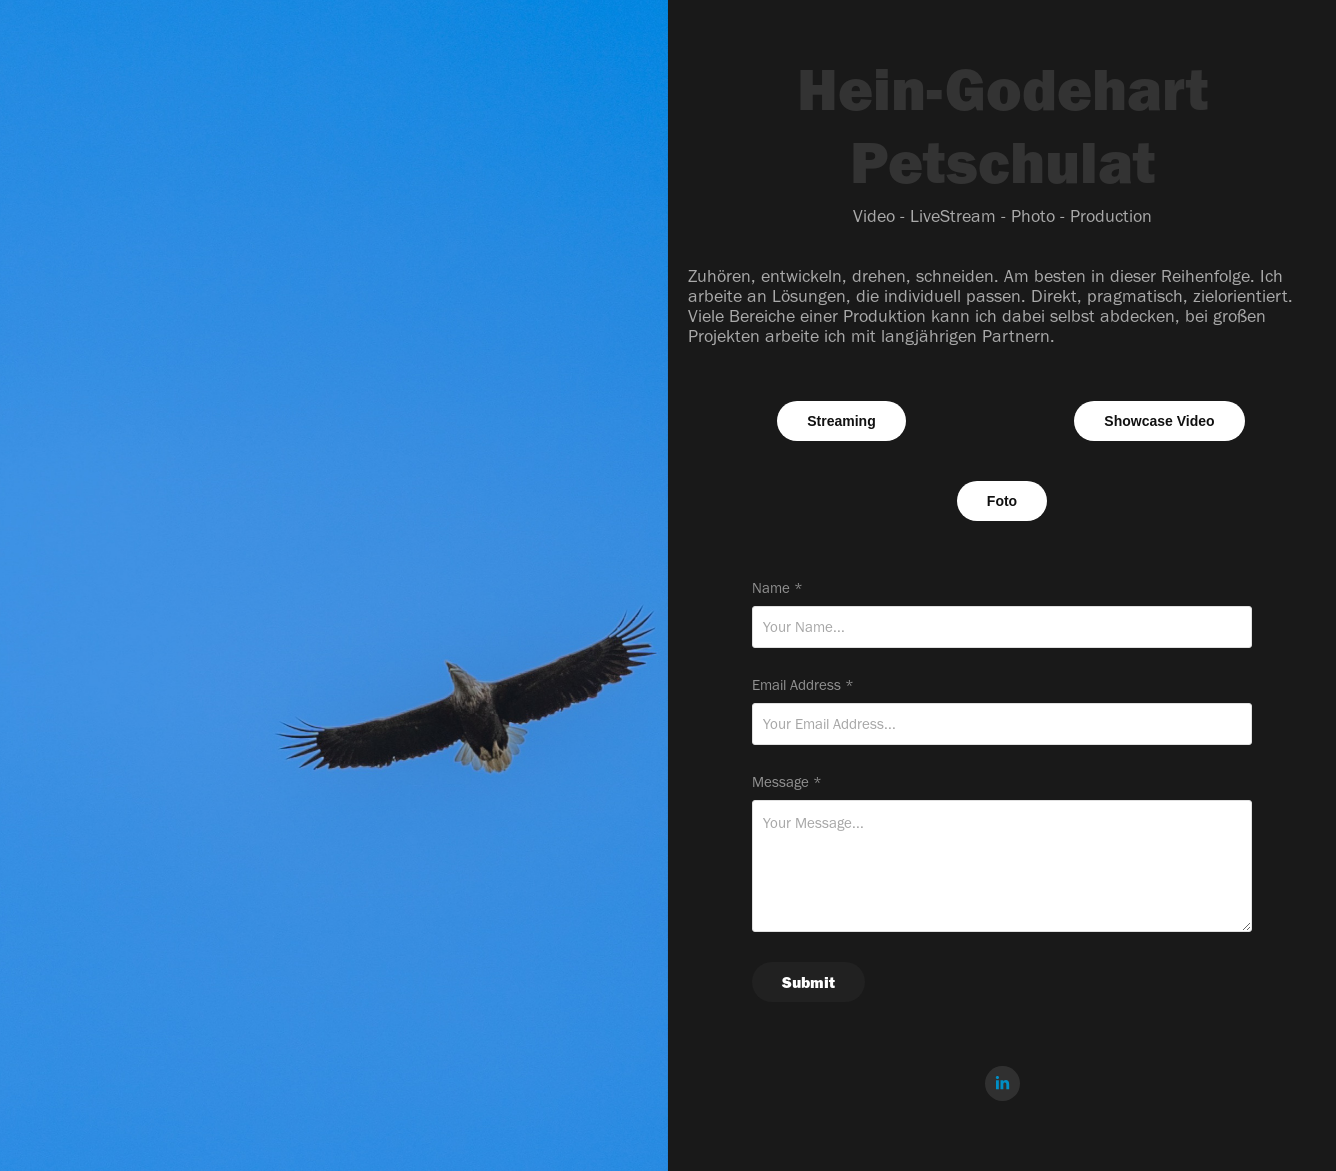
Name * (777, 588)
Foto (1002, 501)
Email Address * (803, 685)
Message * (787, 782)
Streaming (841, 421)
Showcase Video (1159, 421)
